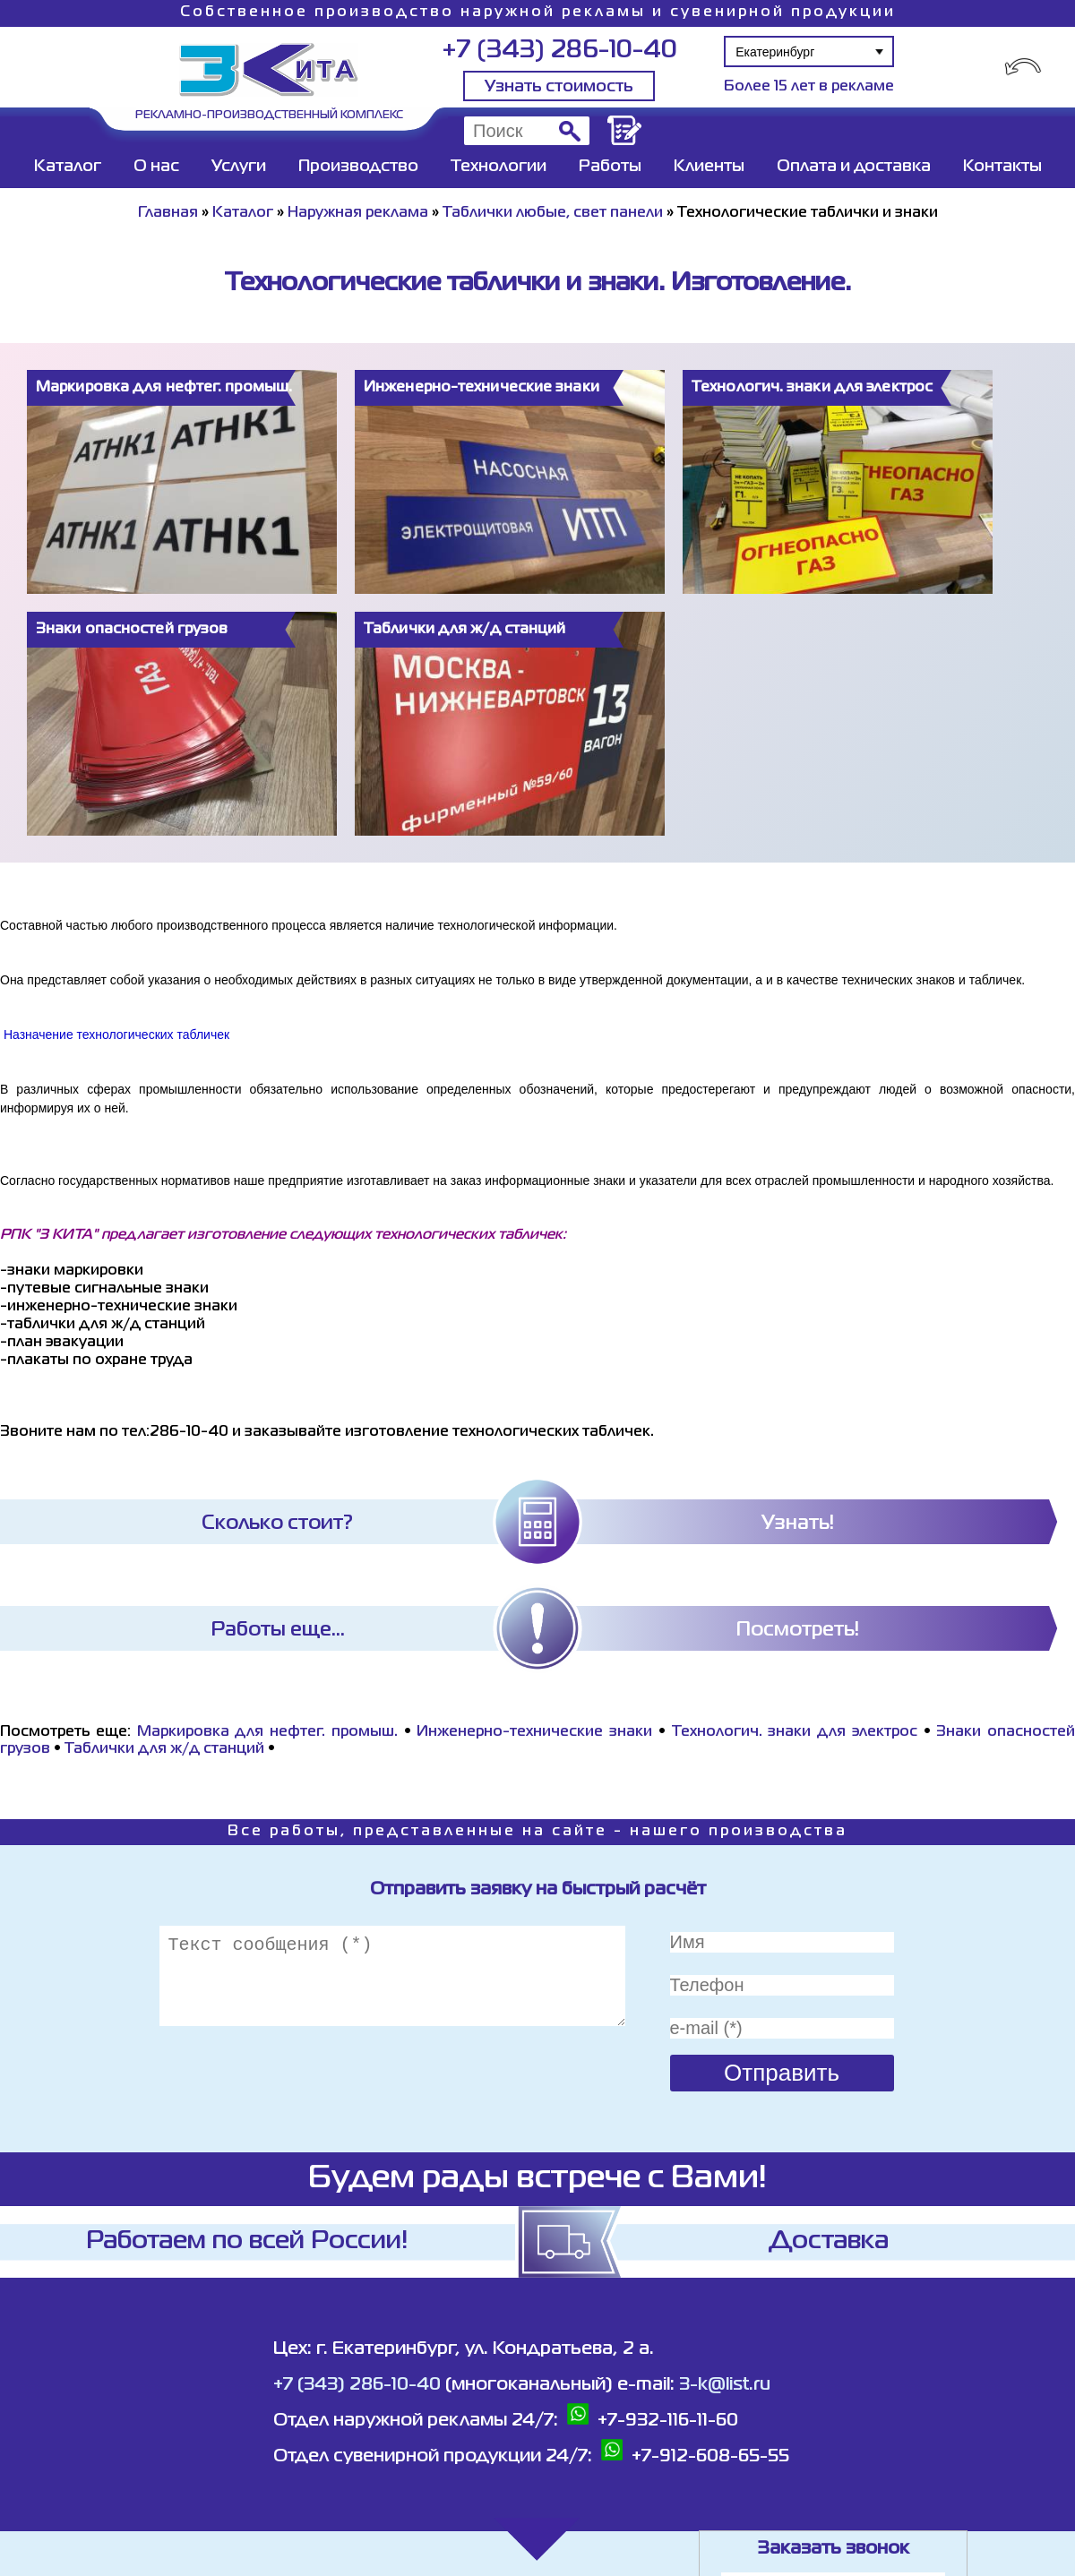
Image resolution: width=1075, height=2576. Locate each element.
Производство (358, 166)
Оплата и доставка (854, 166)
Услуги (238, 166)
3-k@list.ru (724, 2384)
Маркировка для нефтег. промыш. (267, 1732)
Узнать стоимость (559, 87)
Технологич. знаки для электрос (794, 1732)
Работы (610, 166)
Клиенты (709, 166)
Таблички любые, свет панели (553, 213)
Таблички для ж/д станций (164, 1749)
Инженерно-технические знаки (534, 1732)
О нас (156, 166)
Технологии (498, 166)
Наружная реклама (358, 213)
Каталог (67, 166)
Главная (168, 213)
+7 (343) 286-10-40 (559, 50)
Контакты (1002, 166)
